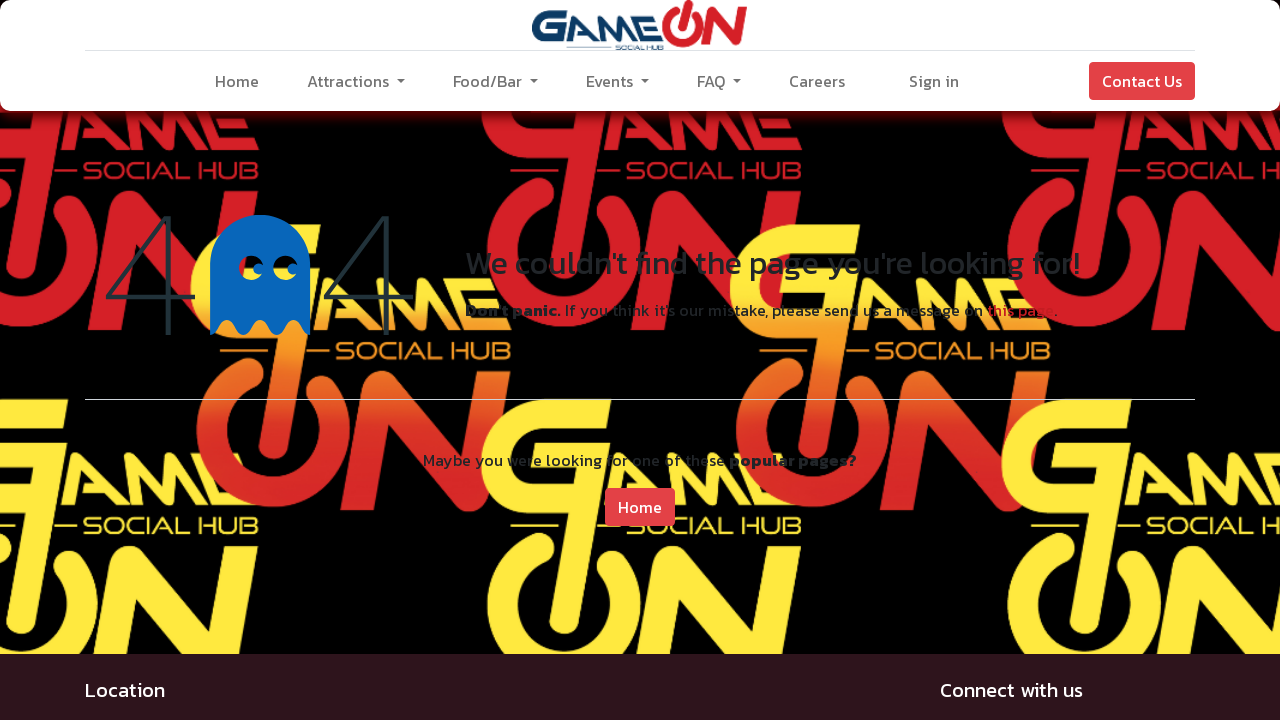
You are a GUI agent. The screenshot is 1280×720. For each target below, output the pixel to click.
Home (640, 507)
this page (1020, 310)
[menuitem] (237, 81)
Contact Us (1142, 81)
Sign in (934, 81)
